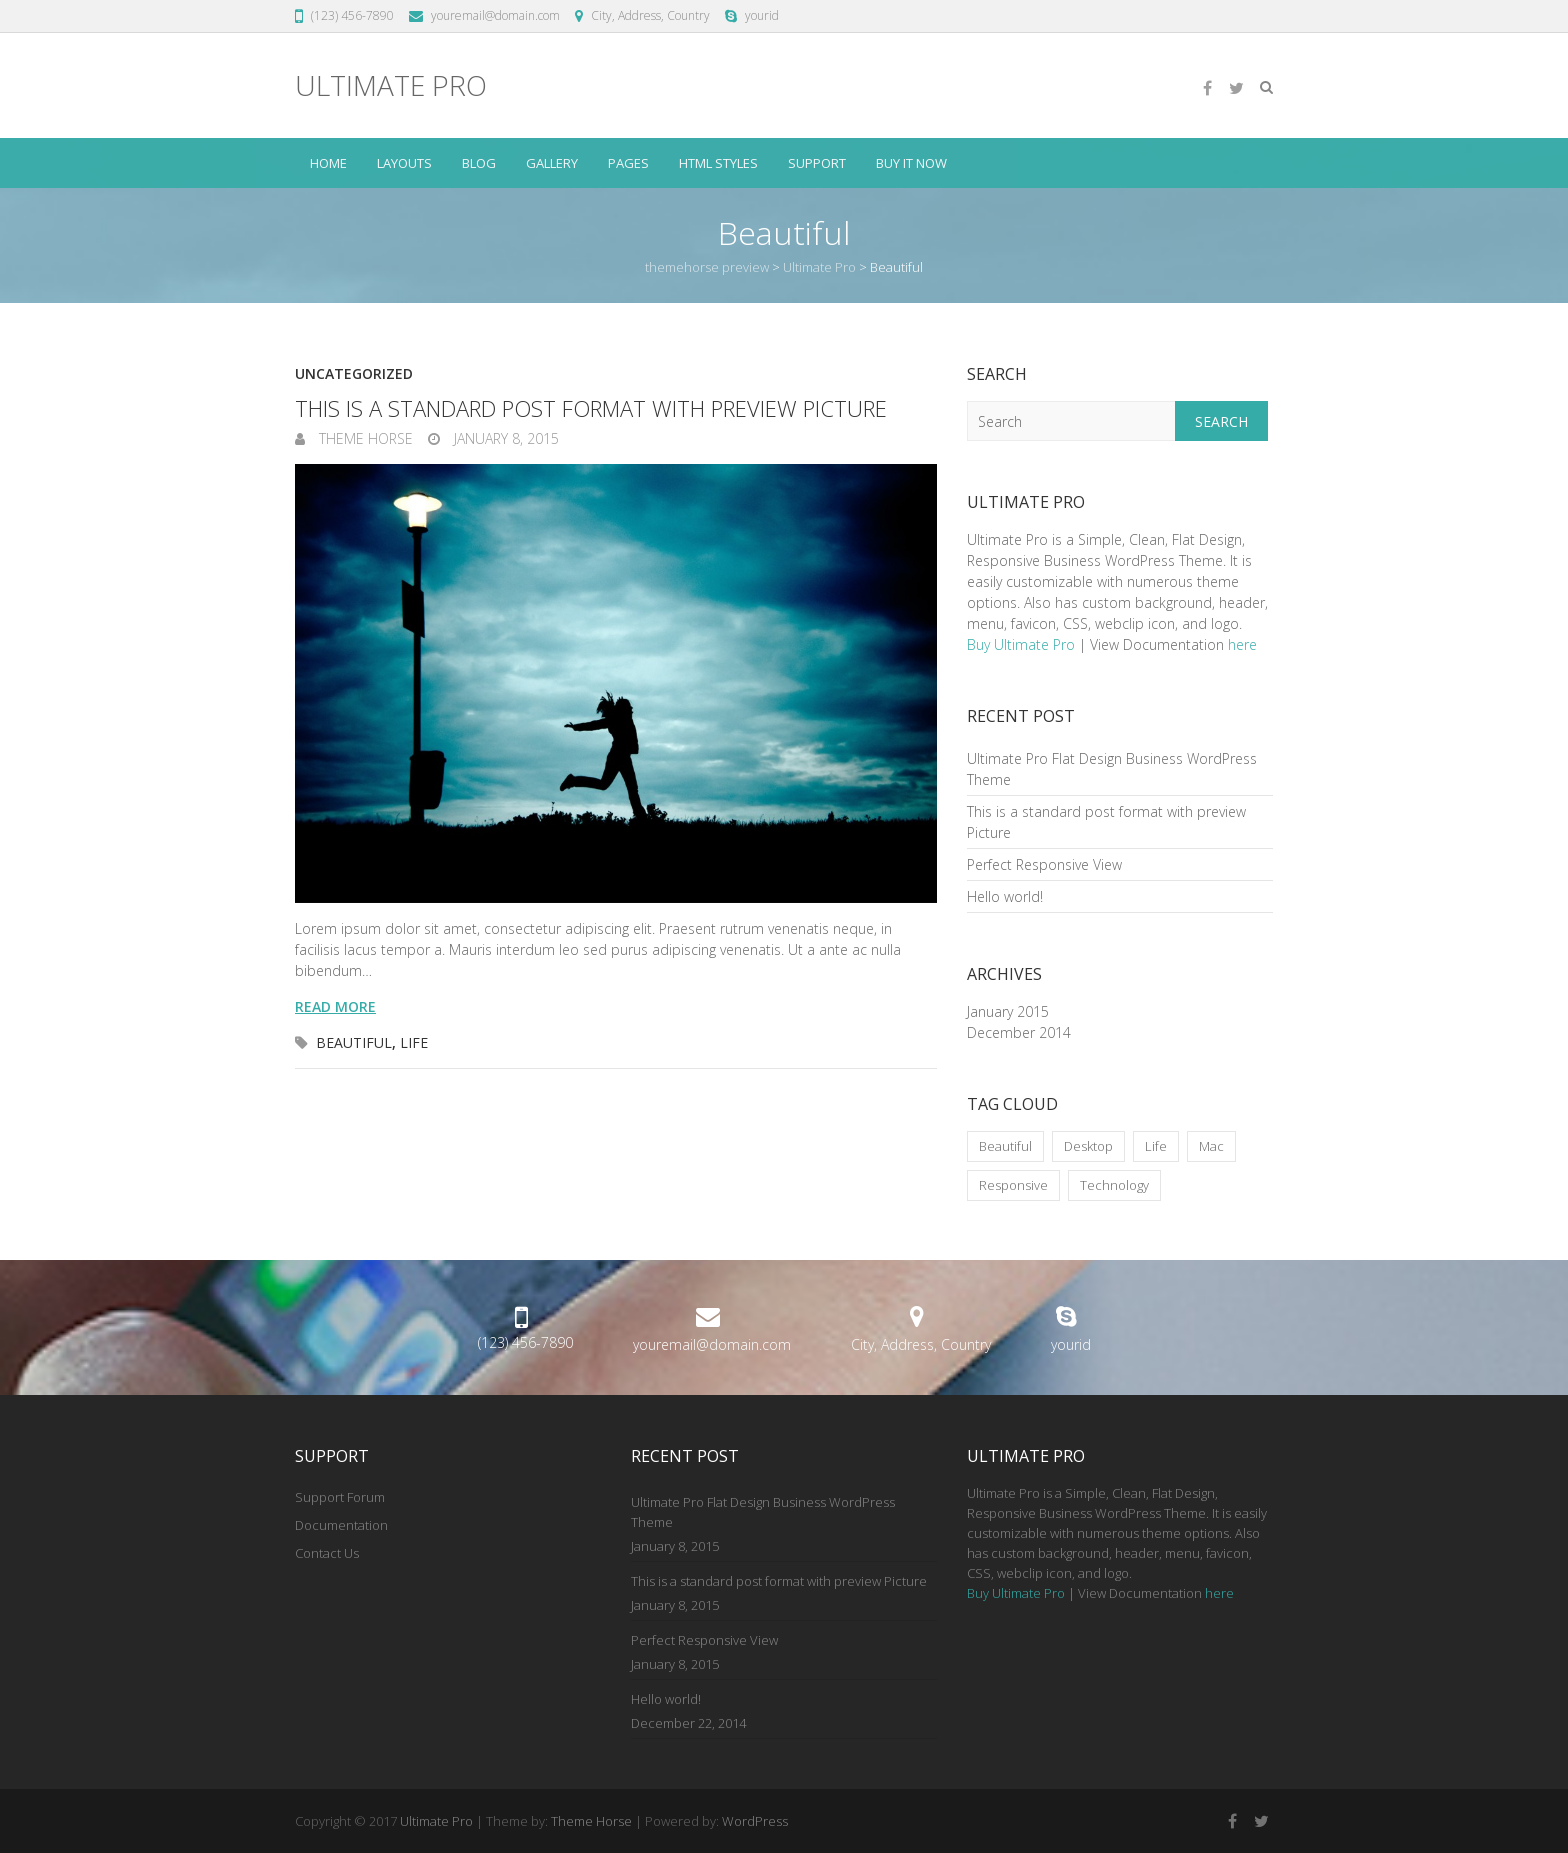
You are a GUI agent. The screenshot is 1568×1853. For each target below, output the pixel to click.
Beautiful (354, 1042)
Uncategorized (354, 373)
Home (328, 163)
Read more (335, 1006)
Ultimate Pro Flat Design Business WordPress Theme (763, 1512)
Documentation (341, 1525)
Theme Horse (364, 438)
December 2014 (1019, 1032)
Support (817, 163)
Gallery (552, 163)
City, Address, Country (650, 15)
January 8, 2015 (504, 438)
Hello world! (1005, 896)
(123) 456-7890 (352, 15)
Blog (479, 163)
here (1242, 644)
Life (414, 1042)
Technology (1114, 1185)
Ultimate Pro (391, 85)
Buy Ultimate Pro (1021, 644)
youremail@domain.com (495, 15)
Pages (628, 163)
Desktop (1088, 1146)
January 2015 (1008, 1011)
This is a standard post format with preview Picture (591, 408)
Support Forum (340, 1497)
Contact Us (327, 1553)
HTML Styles (718, 163)
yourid (762, 15)
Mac (1211, 1146)
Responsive (1013, 1185)
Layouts (404, 163)
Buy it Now (911, 163)
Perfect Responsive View (1044, 864)
